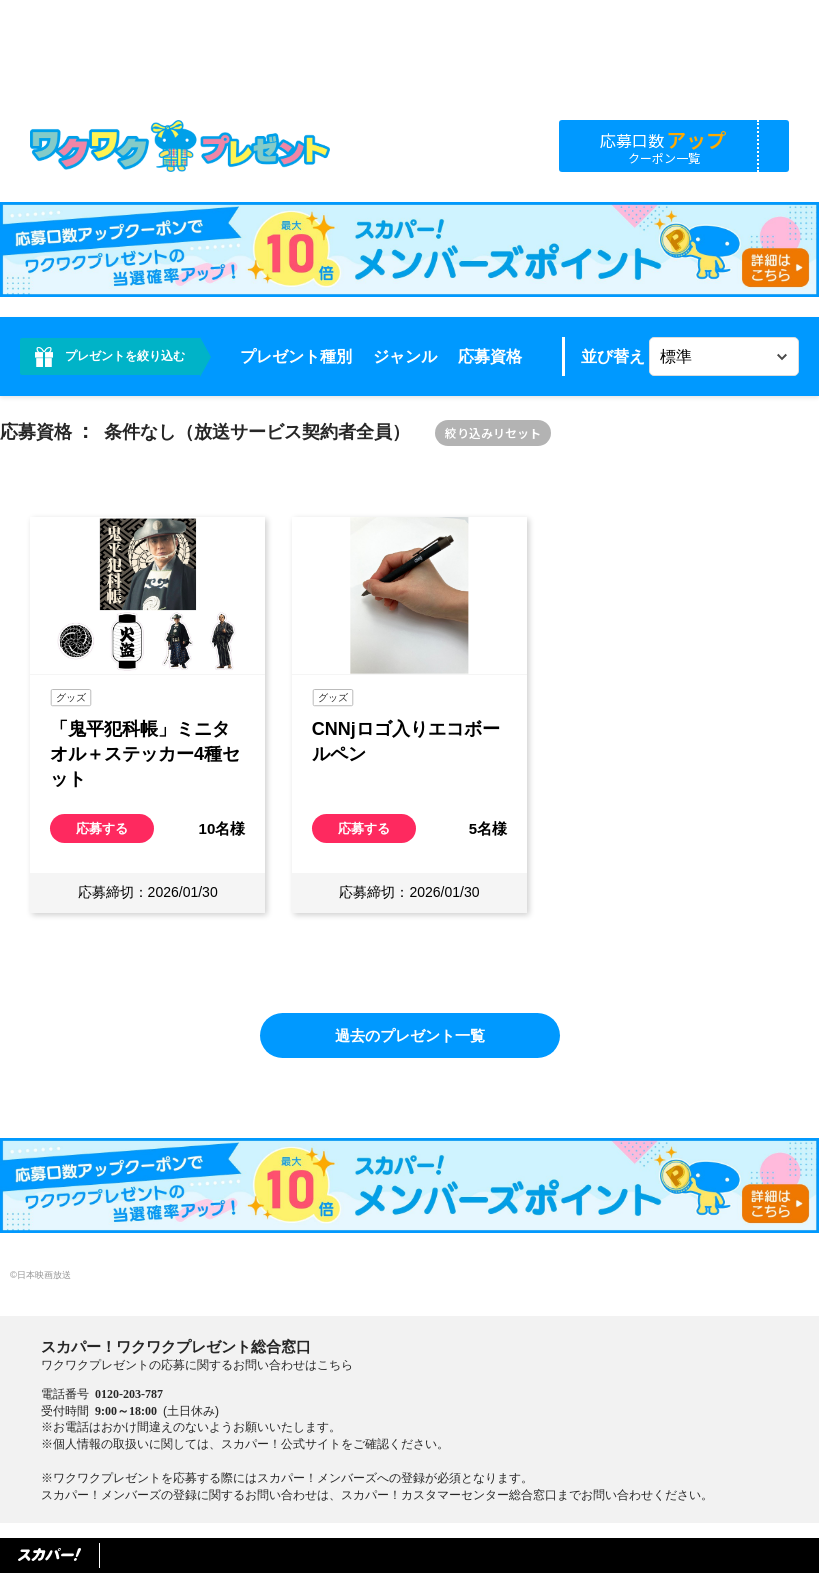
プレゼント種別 (296, 356)
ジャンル (405, 356)
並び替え (613, 356)
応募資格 (490, 356)
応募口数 (664, 145)
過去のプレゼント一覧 (410, 1035)
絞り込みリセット (493, 432)
